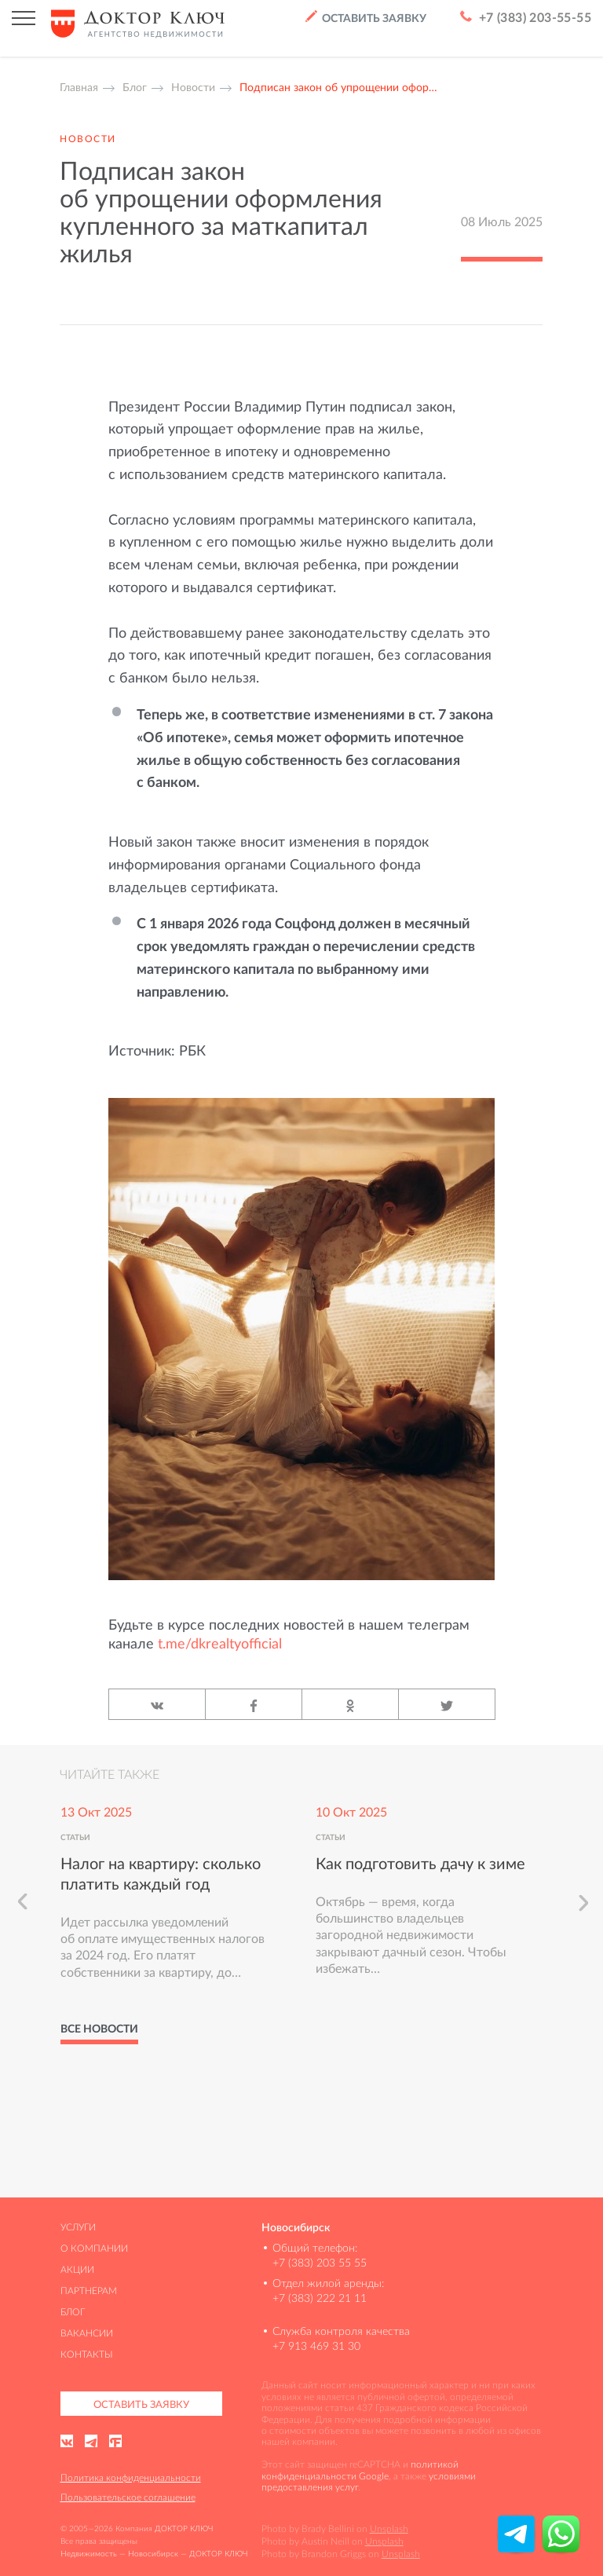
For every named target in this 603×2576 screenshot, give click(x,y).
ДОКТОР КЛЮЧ (184, 2528)
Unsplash (389, 2528)
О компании (94, 2248)
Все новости (99, 2028)
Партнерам (88, 2290)
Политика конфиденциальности (130, 2477)
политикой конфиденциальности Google (360, 2469)
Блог (72, 2312)
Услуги (78, 2227)
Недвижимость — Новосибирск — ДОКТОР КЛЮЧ (153, 2553)
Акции (77, 2269)
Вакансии (86, 2333)
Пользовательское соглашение (128, 2497)
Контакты (86, 2354)
